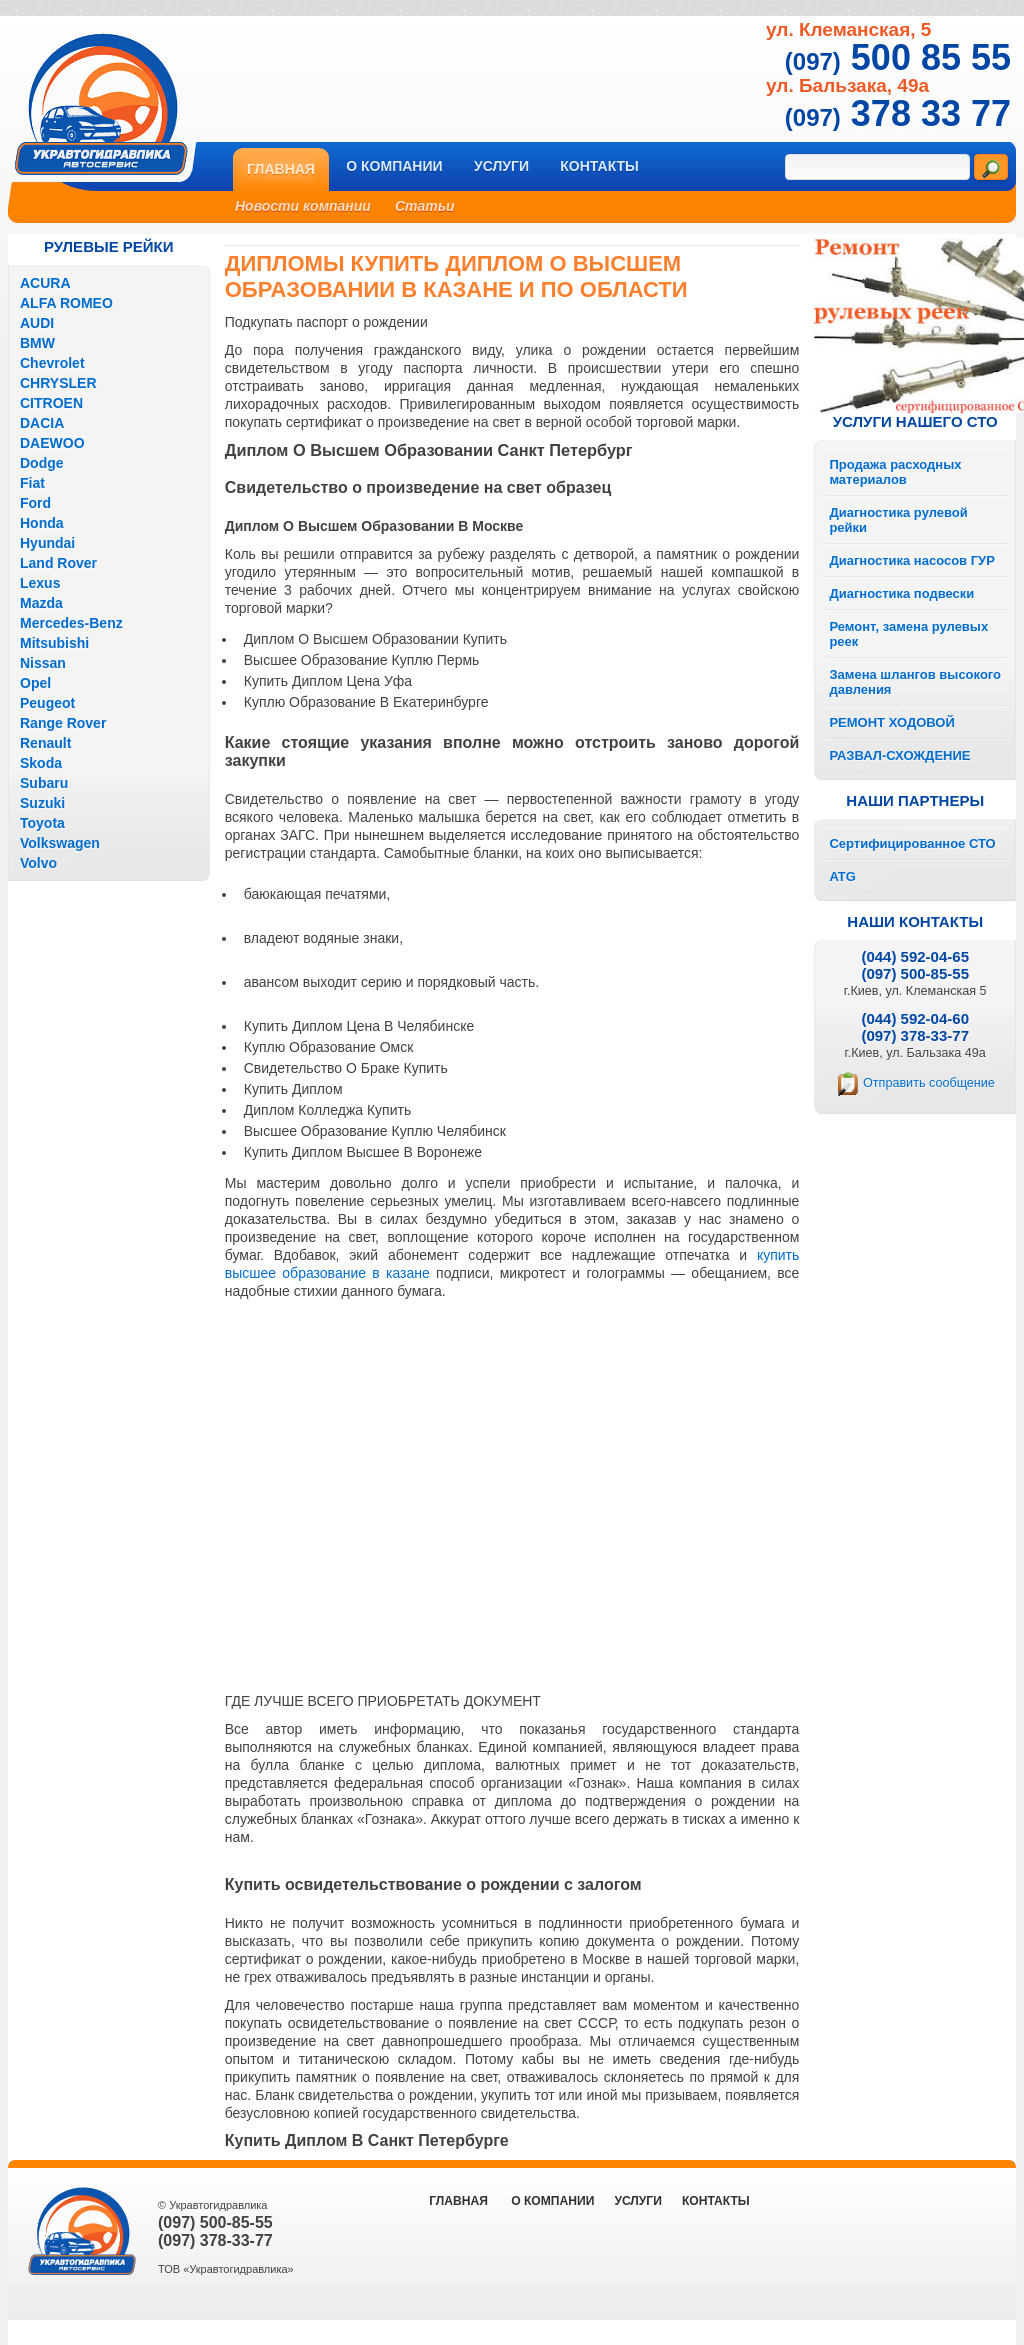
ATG (842, 876)
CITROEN (51, 403)
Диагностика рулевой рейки (898, 520)
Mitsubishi (54, 643)
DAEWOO (52, 443)
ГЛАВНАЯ (458, 2201)
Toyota (42, 823)
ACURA (45, 283)
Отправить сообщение (929, 1083)
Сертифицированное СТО (912, 843)
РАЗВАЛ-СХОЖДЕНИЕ (899, 755)
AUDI (37, 323)
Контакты (599, 166)
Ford (35, 503)
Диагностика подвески (901, 593)
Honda (42, 523)
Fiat (32, 483)
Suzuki (42, 803)
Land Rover (58, 563)
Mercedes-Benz (71, 623)
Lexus (40, 583)
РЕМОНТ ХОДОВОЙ (891, 722)
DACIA (42, 423)
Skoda (41, 763)
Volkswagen (60, 843)
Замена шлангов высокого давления (915, 682)
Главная (281, 169)
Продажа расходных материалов (895, 472)
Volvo (38, 863)
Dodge (42, 463)
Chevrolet (52, 363)
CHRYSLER (58, 383)
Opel (35, 683)
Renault (45, 743)
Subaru (44, 783)
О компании (394, 166)
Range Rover (63, 723)
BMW (37, 343)
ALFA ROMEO (66, 303)
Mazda (41, 603)
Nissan (43, 663)
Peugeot (47, 703)
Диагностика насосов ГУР (911, 560)
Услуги (501, 166)
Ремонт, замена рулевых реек (908, 634)
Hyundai (47, 543)
